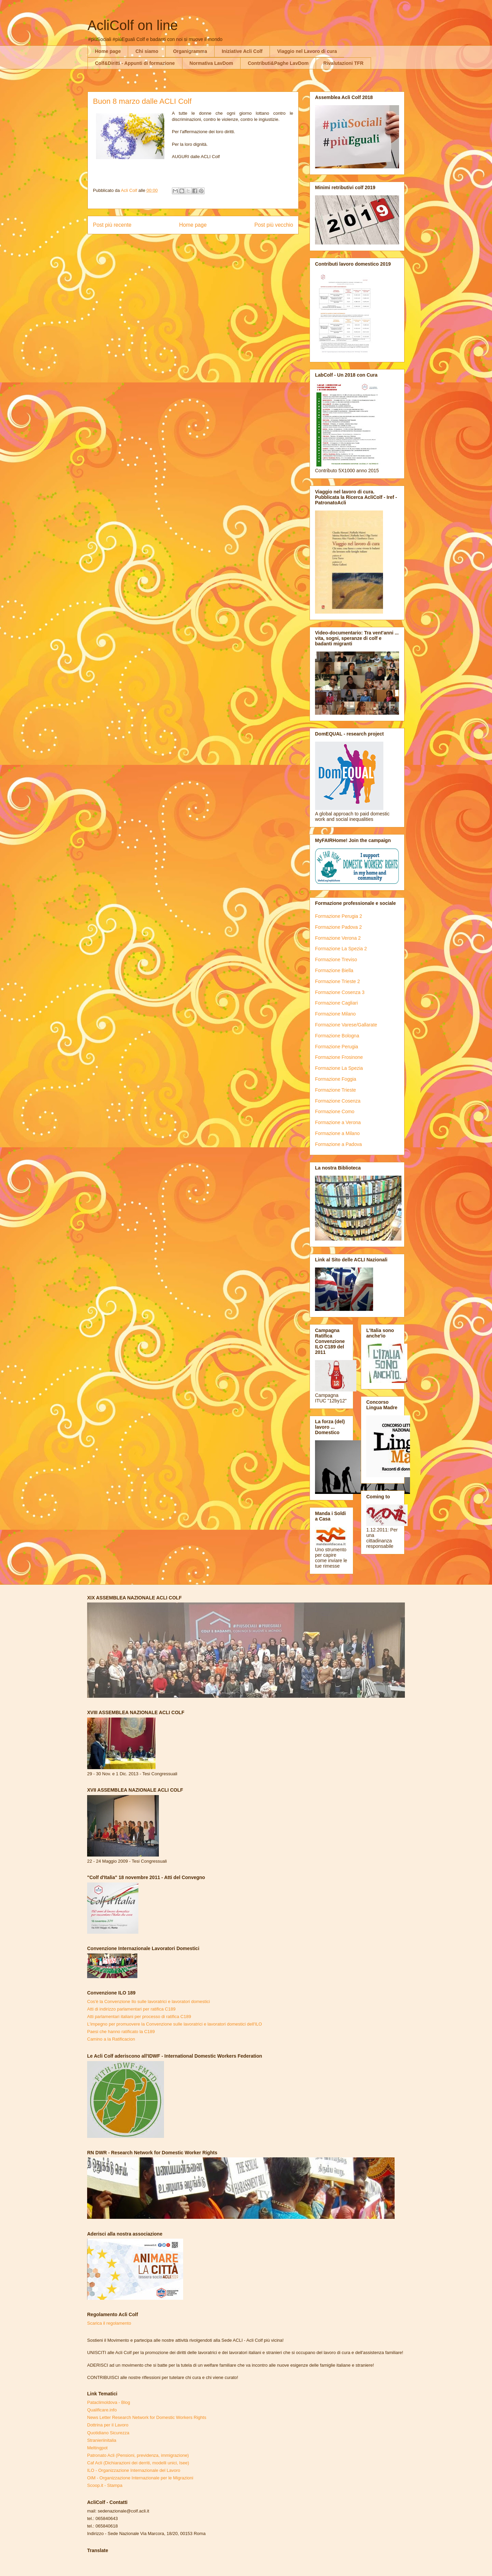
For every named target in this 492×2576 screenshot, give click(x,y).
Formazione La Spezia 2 (341, 948)
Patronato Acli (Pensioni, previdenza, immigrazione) (138, 2455)
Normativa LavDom (211, 63)
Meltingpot (97, 2447)
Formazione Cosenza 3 (340, 992)
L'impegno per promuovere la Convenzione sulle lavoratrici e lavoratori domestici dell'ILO (174, 2024)
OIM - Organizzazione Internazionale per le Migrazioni (140, 2477)
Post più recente (112, 225)
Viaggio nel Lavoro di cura (307, 51)
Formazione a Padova (338, 1144)
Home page (108, 51)
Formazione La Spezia (339, 1068)
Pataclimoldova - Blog (108, 2402)
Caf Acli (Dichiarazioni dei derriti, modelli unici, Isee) (138, 2462)
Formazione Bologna (337, 1035)
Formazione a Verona (338, 1122)
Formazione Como (334, 1111)
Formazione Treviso (336, 959)
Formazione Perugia (336, 1046)
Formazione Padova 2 (338, 927)
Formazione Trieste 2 (337, 981)
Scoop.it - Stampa (104, 2485)
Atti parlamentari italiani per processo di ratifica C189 (139, 2016)
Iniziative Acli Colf (242, 51)
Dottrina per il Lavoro (107, 2424)
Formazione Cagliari (336, 1003)
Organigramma (190, 51)
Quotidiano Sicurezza (108, 2432)
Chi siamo (146, 51)
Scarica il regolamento (109, 2323)
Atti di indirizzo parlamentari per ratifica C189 (131, 2009)
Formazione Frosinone (339, 1057)
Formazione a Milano (337, 1133)
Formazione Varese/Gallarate (346, 1024)
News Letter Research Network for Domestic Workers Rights (146, 2417)
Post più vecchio (273, 225)
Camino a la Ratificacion (111, 2039)
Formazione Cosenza (337, 1101)
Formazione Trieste (335, 1090)
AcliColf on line (132, 25)
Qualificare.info (102, 2409)
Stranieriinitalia (101, 2440)
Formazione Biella (334, 970)
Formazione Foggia (335, 1079)
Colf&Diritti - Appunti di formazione (135, 63)
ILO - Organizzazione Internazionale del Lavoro (133, 2470)
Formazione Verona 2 (338, 938)
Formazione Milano (335, 1014)
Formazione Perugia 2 (338, 916)
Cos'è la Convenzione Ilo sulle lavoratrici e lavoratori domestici (148, 2001)
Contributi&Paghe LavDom (278, 63)
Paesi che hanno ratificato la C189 (121, 2031)
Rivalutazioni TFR (343, 63)
